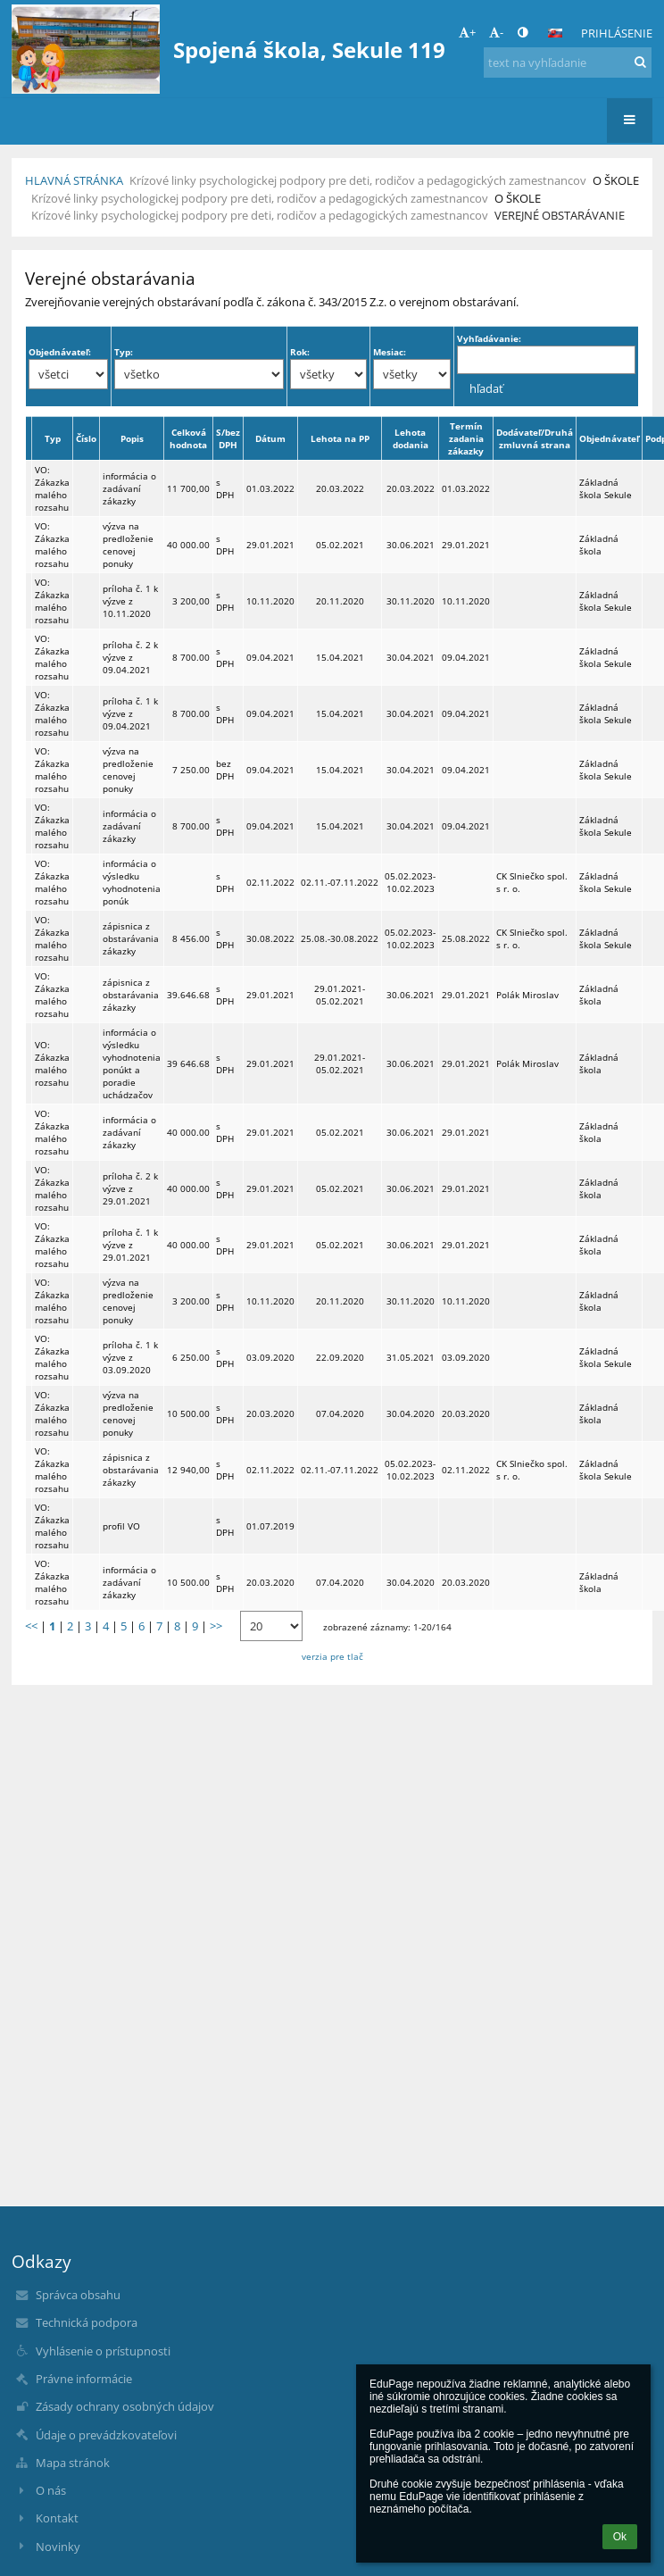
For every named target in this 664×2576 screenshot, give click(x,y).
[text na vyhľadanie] (567, 62)
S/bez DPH (228, 438)
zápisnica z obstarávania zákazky (131, 938)
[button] (555, 33)
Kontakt (57, 2518)
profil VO (121, 1526)
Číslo (86, 438)
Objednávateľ (609, 438)
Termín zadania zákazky (466, 438)
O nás (51, 2490)
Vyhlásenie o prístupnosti (103, 2351)
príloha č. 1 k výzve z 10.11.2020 (130, 601)
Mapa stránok (73, 2463)
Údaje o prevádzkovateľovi (106, 2435)
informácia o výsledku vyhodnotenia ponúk (132, 882)
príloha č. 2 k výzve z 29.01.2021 (130, 1188)
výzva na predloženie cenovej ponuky (128, 545)
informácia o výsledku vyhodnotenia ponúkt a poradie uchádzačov (132, 1063)
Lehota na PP (340, 438)
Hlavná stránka (74, 180)
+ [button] (467, 32)
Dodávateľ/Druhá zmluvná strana (534, 438)
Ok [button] (620, 2536)
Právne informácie (84, 2379)
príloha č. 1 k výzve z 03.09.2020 (130, 1357)
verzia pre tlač (332, 1656)
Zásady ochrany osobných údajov (125, 2406)
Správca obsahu (78, 2295)
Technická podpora (86, 2322)
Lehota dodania (410, 438)
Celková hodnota (188, 438)
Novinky (58, 2546)
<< (31, 1626)
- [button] (496, 32)
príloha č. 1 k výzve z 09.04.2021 (130, 713)
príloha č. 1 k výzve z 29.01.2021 (130, 1244)
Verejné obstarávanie (559, 215)
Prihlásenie (616, 33)
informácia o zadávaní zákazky (129, 488)
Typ (53, 438)
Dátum (270, 438)
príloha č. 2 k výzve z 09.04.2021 (130, 657)
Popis (132, 438)
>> (216, 1626)
